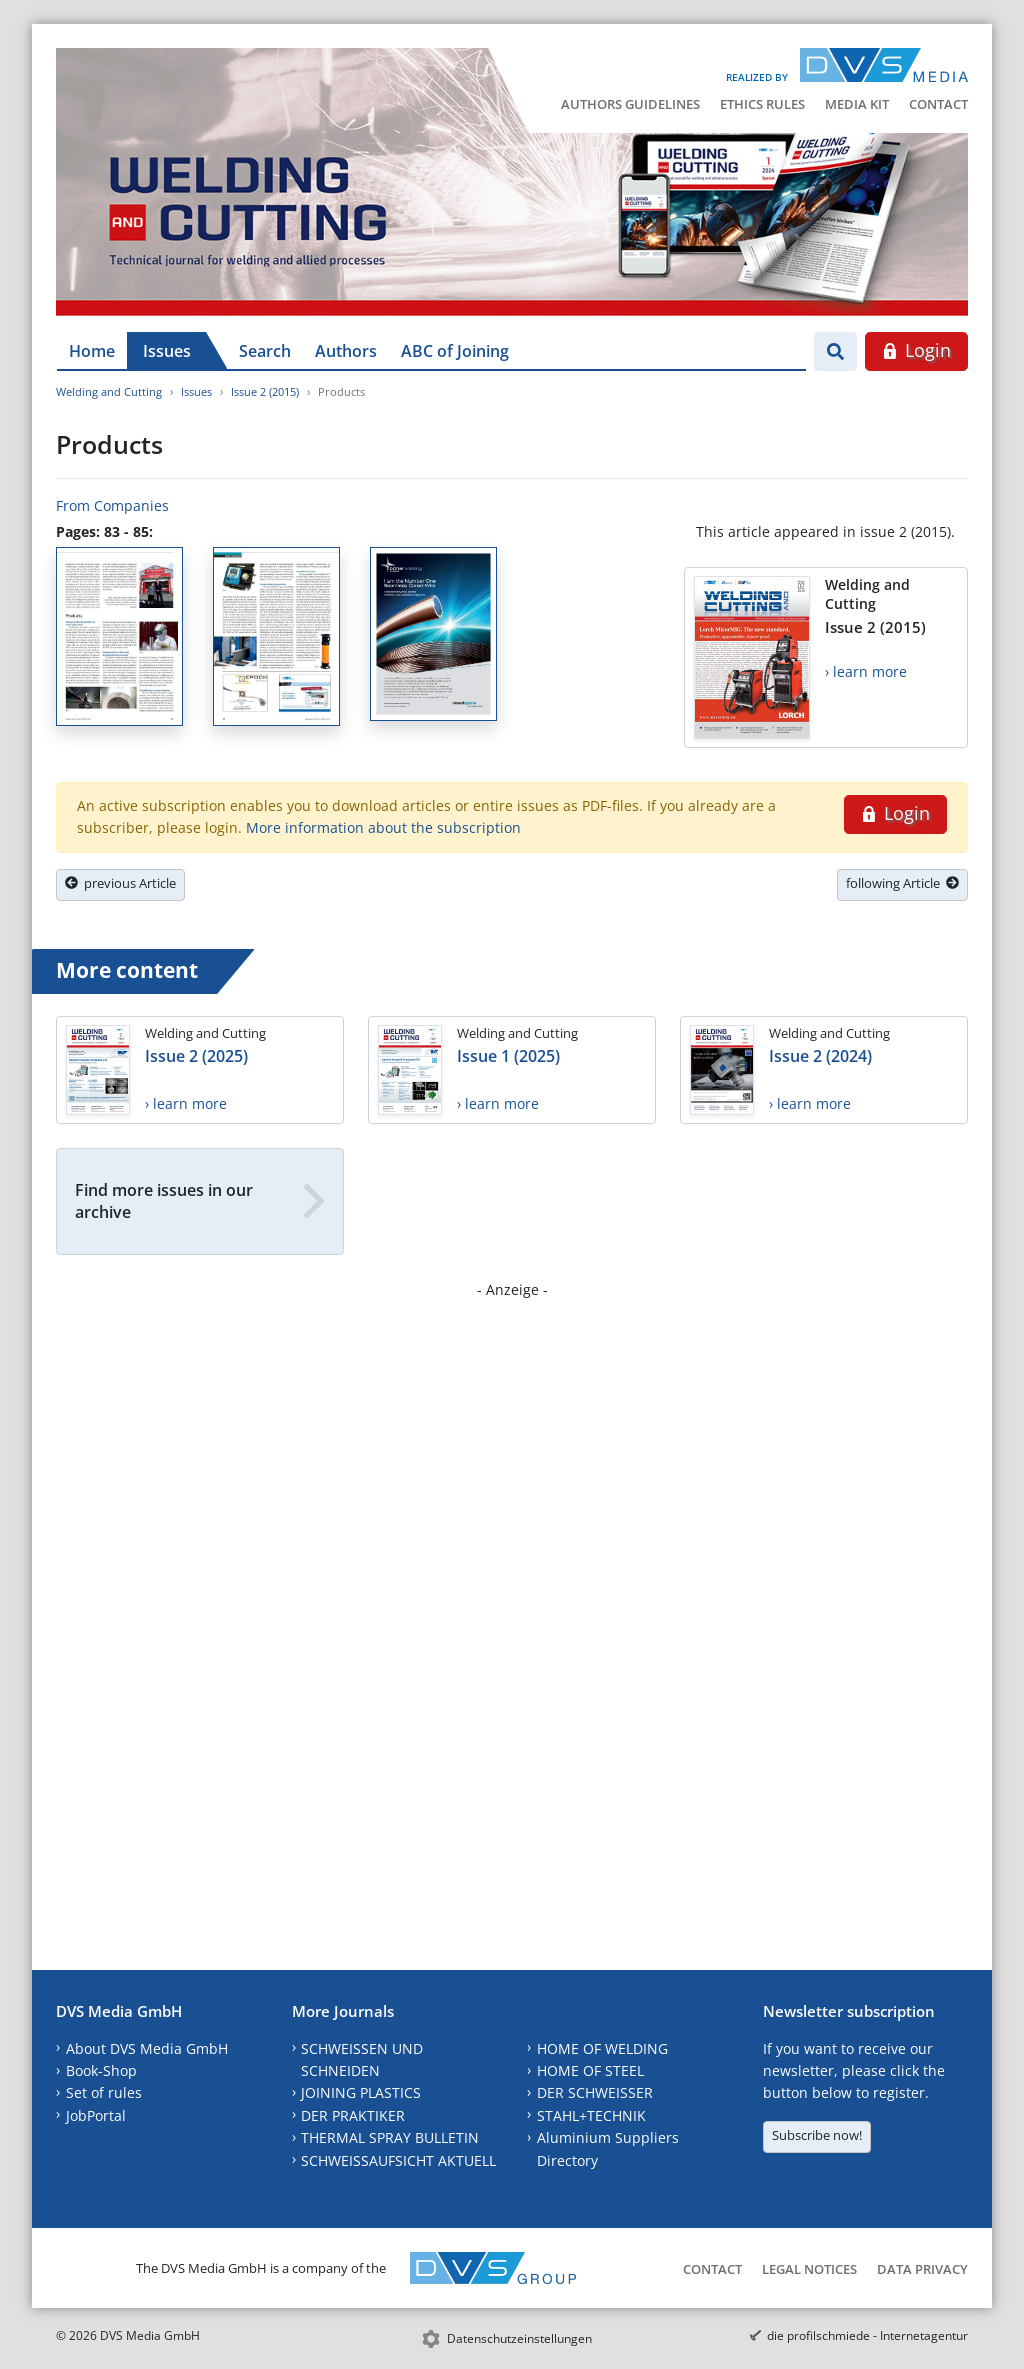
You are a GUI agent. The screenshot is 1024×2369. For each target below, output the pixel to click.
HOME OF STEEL (590, 2070)
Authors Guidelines (630, 104)
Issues (167, 351)
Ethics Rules (762, 104)
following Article (902, 883)
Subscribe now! (817, 2135)
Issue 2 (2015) (265, 391)
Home (92, 351)
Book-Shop (101, 2070)
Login (916, 350)
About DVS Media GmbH (147, 2048)
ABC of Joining (455, 351)
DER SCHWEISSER (595, 2092)
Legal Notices (809, 2269)
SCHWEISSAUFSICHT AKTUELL (398, 2160)
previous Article (120, 883)
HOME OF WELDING (602, 2048)
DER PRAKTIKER (353, 2115)
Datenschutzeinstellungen (519, 2338)
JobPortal (96, 2115)
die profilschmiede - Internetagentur (867, 2335)
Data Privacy (922, 2269)
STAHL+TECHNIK (591, 2115)
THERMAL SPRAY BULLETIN (390, 2137)
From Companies (112, 505)
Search (265, 351)
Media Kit (857, 104)
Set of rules (104, 2092)
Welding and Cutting (109, 391)
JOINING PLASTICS (361, 2092)
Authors (346, 351)
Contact (938, 104)
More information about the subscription (383, 827)
